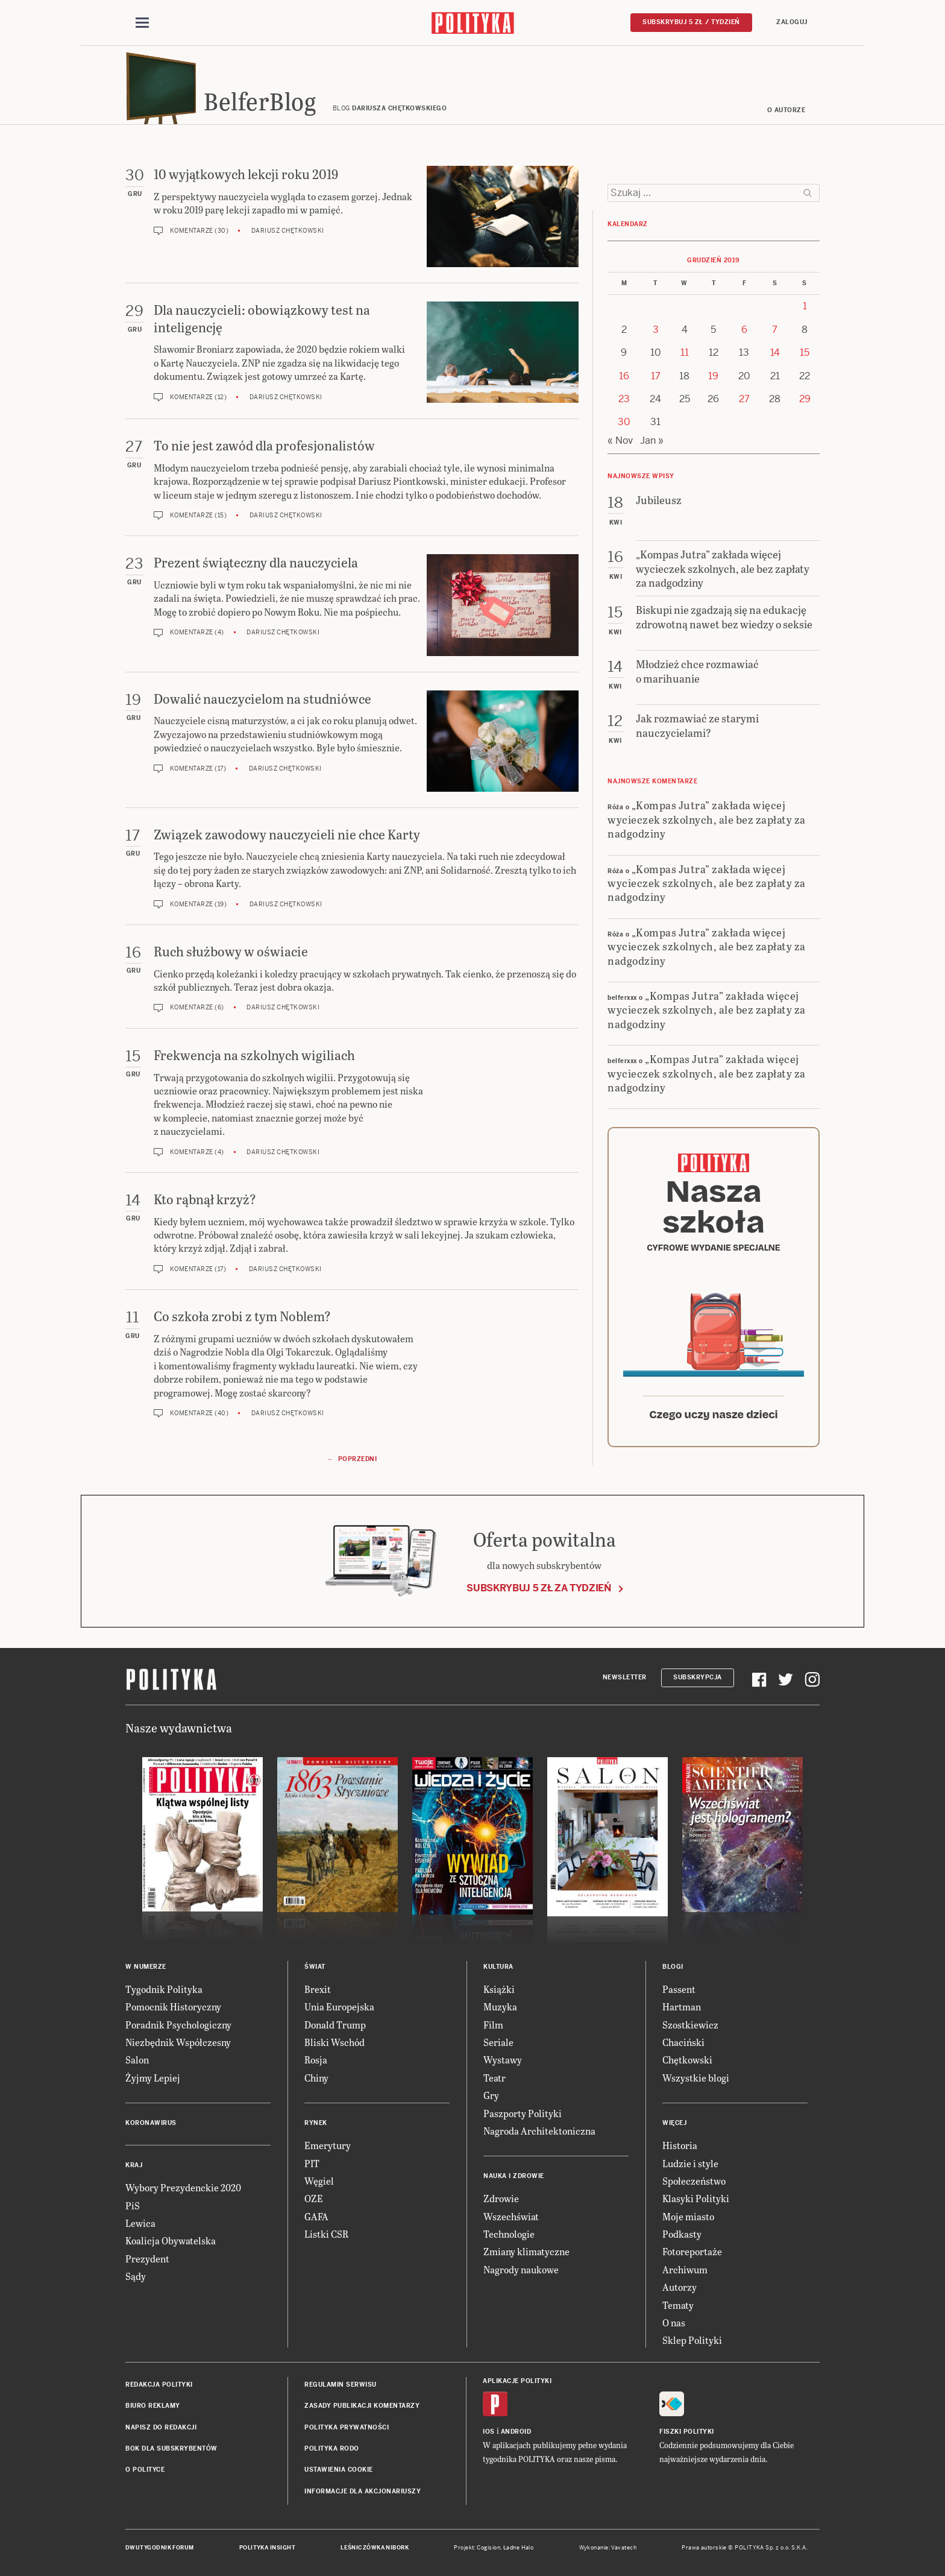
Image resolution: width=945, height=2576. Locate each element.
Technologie (509, 2234)
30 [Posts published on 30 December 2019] (624, 421)
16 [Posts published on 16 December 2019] (624, 376)
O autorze (786, 110)
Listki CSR (326, 2234)
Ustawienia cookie (338, 2469)
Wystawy (502, 2059)
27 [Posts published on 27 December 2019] (744, 399)
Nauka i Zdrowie (513, 2176)
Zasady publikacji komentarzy (361, 2406)
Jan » (652, 440)
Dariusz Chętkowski (287, 231)
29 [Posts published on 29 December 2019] (805, 399)
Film (493, 2024)
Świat (314, 1967)
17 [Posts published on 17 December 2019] (656, 376)
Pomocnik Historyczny (173, 2006)
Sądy (135, 2276)
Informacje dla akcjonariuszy (362, 2491)
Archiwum (685, 2269)
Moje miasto (688, 2216)
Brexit (317, 1989)
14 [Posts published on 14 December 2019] (775, 352)
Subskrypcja (697, 1677)
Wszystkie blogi (695, 2078)
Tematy (678, 2305)
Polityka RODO (331, 2448)
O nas (673, 2322)
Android (516, 2432)
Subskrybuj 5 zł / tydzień (691, 22)
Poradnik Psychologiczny (178, 2024)
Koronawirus (151, 2123)
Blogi (672, 1967)
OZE (313, 2198)
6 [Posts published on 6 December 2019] (744, 329)
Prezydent (147, 2258)
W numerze (145, 1967)
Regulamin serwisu (340, 2384)
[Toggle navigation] (142, 23)
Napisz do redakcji (160, 2427)
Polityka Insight (267, 2547)
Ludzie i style (690, 2163)
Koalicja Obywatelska (170, 2240)
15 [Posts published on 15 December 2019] (804, 352)
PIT (311, 2163)
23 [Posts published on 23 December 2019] (624, 399)
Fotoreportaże (692, 2251)
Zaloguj (792, 22)
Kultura (498, 1967)
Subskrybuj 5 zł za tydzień (538, 1588)
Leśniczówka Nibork (375, 2547)
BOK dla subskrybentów (171, 2448)
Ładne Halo (518, 2547)
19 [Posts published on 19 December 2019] (713, 376)
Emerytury (327, 2145)
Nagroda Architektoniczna (539, 2131)
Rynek (315, 2123)
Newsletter (625, 1677)
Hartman (681, 2006)
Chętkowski (687, 2059)
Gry (491, 2095)
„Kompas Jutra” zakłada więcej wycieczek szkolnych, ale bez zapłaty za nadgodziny (707, 819)
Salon (137, 2059)
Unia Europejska (339, 2006)
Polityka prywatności (346, 2427)
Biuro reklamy (152, 2406)
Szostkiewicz (690, 2024)
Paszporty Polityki (522, 2113)
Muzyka (500, 2006)
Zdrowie (501, 2198)
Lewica (140, 2223)
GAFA (316, 2216)
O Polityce (145, 2469)
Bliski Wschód (334, 2042)
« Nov (620, 440)
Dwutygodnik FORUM (159, 2547)
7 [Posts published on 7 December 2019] (774, 329)
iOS (489, 2432)
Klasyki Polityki (695, 2198)
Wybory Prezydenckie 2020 (183, 2187)
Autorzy (679, 2287)
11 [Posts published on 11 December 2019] (684, 352)
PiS (132, 2205)
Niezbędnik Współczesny (178, 2042)
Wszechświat (511, 2216)
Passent (678, 1989)
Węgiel (319, 2181)
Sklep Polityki (692, 2340)
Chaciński (683, 2042)
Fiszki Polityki (686, 2432)
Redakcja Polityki (159, 2384)
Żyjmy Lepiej (152, 2078)
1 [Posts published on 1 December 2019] (805, 306)
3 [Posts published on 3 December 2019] (656, 329)
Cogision (488, 2547)
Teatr (494, 2078)
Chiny (316, 2078)
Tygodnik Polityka (163, 1989)
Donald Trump (335, 2024)
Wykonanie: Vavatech (608, 2547)
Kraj (133, 2165)
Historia (679, 2145)
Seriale (498, 2042)
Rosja (315, 2059)
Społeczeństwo (694, 2181)
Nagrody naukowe (521, 2269)
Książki (499, 1989)
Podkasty (682, 2234)
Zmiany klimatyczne (526, 2251)
